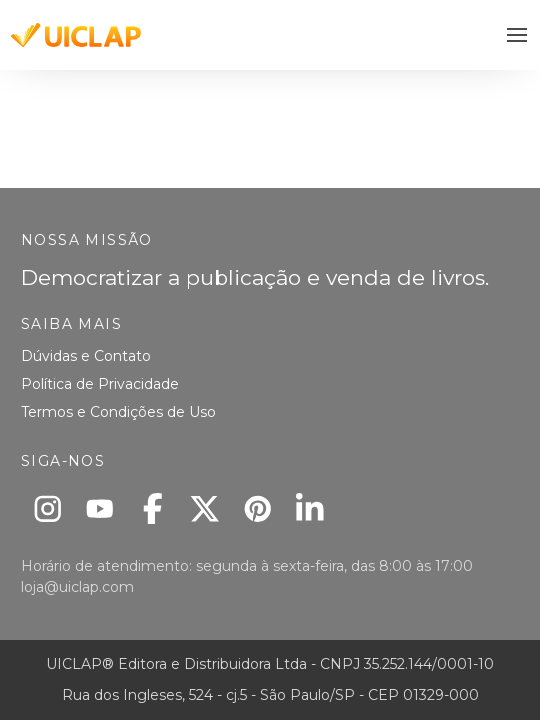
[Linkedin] (310, 508)
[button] (517, 35)
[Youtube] (100, 508)
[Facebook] (152, 508)
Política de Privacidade (100, 384)
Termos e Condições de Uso (118, 412)
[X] (205, 508)
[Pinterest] (257, 508)
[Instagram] (47, 508)
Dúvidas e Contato (86, 356)
